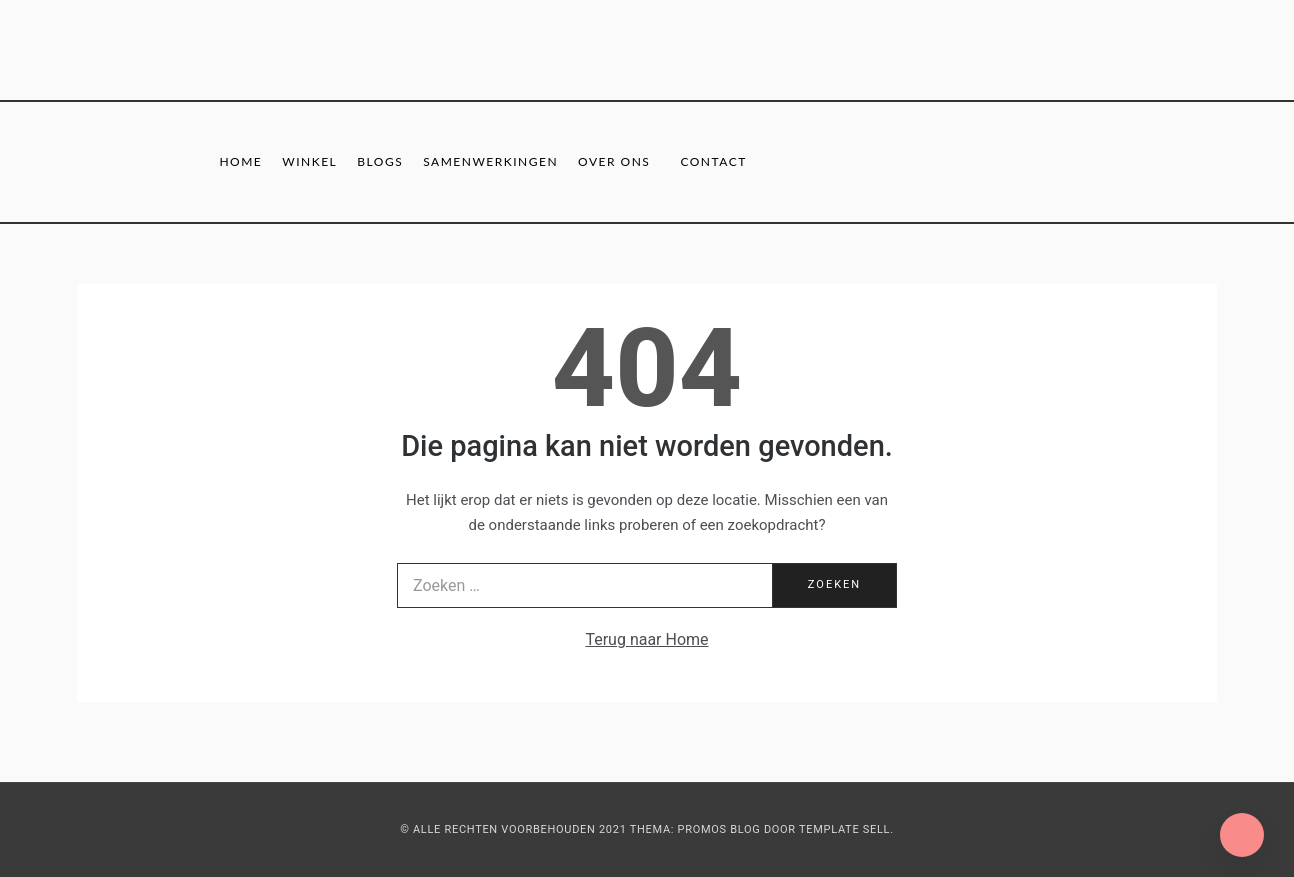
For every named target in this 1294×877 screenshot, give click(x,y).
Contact (713, 161)
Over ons (614, 161)
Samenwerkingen (490, 161)
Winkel (309, 161)
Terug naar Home (646, 639)
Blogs (380, 161)
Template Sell (844, 829)
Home (240, 161)
